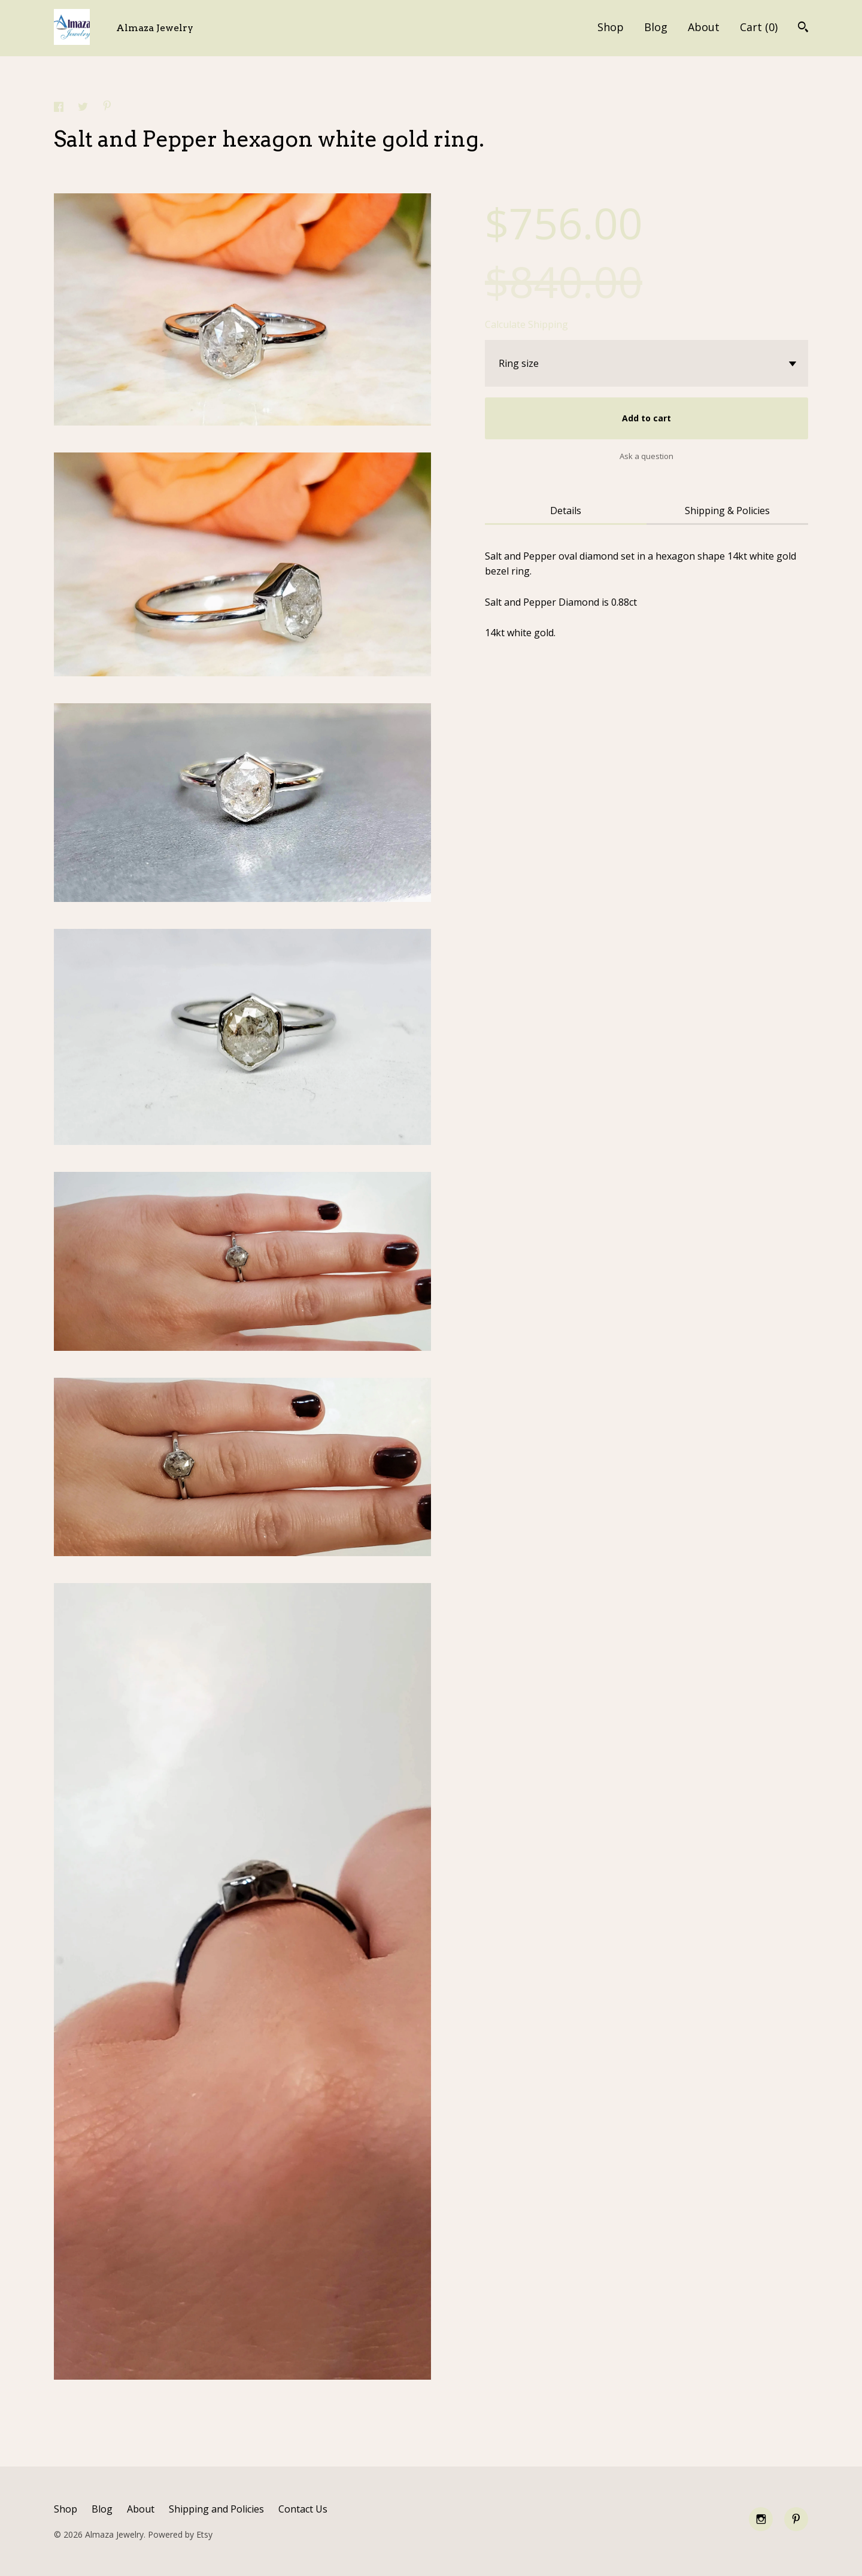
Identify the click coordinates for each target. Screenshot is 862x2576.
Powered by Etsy (180, 2534)
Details (565, 510)
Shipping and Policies (216, 2509)
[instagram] (761, 2519)
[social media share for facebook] (60, 108)
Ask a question (646, 456)
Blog (655, 27)
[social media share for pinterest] (107, 107)
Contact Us (302, 2509)
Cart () (759, 27)
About (704, 27)
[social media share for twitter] (84, 108)
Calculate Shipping (526, 324)
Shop (610, 27)
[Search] (803, 28)
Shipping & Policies (727, 510)
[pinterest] (796, 2519)
